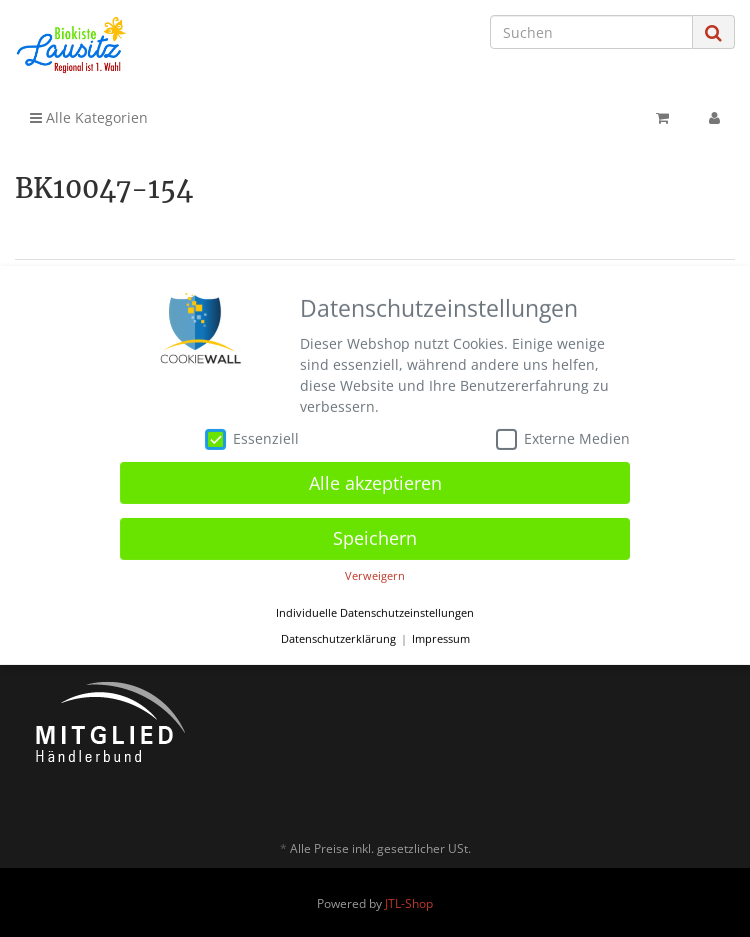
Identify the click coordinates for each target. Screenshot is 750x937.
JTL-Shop (409, 903)
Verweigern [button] (375, 579)
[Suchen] (591, 32)
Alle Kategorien (89, 117)
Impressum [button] (441, 642)
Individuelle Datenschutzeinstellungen (375, 616)
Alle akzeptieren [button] (375, 486)
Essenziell (252, 442)
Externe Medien (563, 442)
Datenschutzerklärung (338, 642)
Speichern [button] (375, 541)
